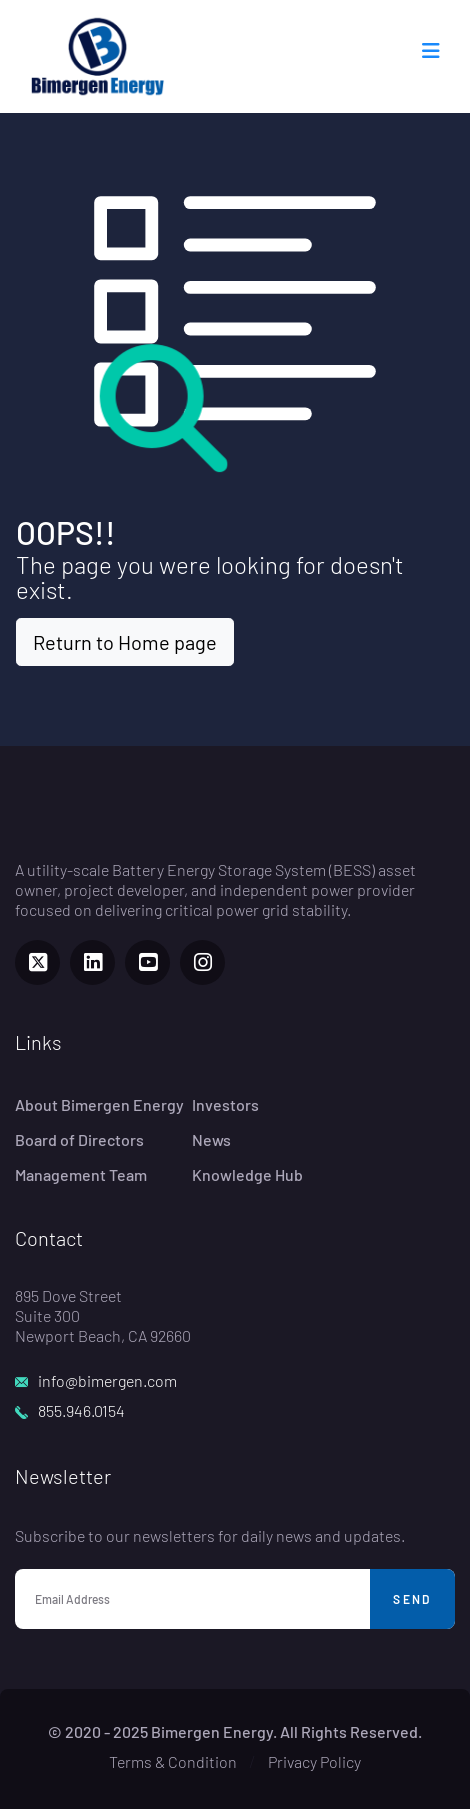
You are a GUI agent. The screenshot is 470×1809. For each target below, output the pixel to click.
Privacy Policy (314, 1761)
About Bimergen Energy (99, 1104)
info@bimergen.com (107, 1380)
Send (412, 1599)
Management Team (81, 1174)
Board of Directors (79, 1139)
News (211, 1139)
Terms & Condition (173, 1761)
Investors (225, 1104)
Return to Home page (125, 642)
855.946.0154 (81, 1410)
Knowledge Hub (247, 1174)
